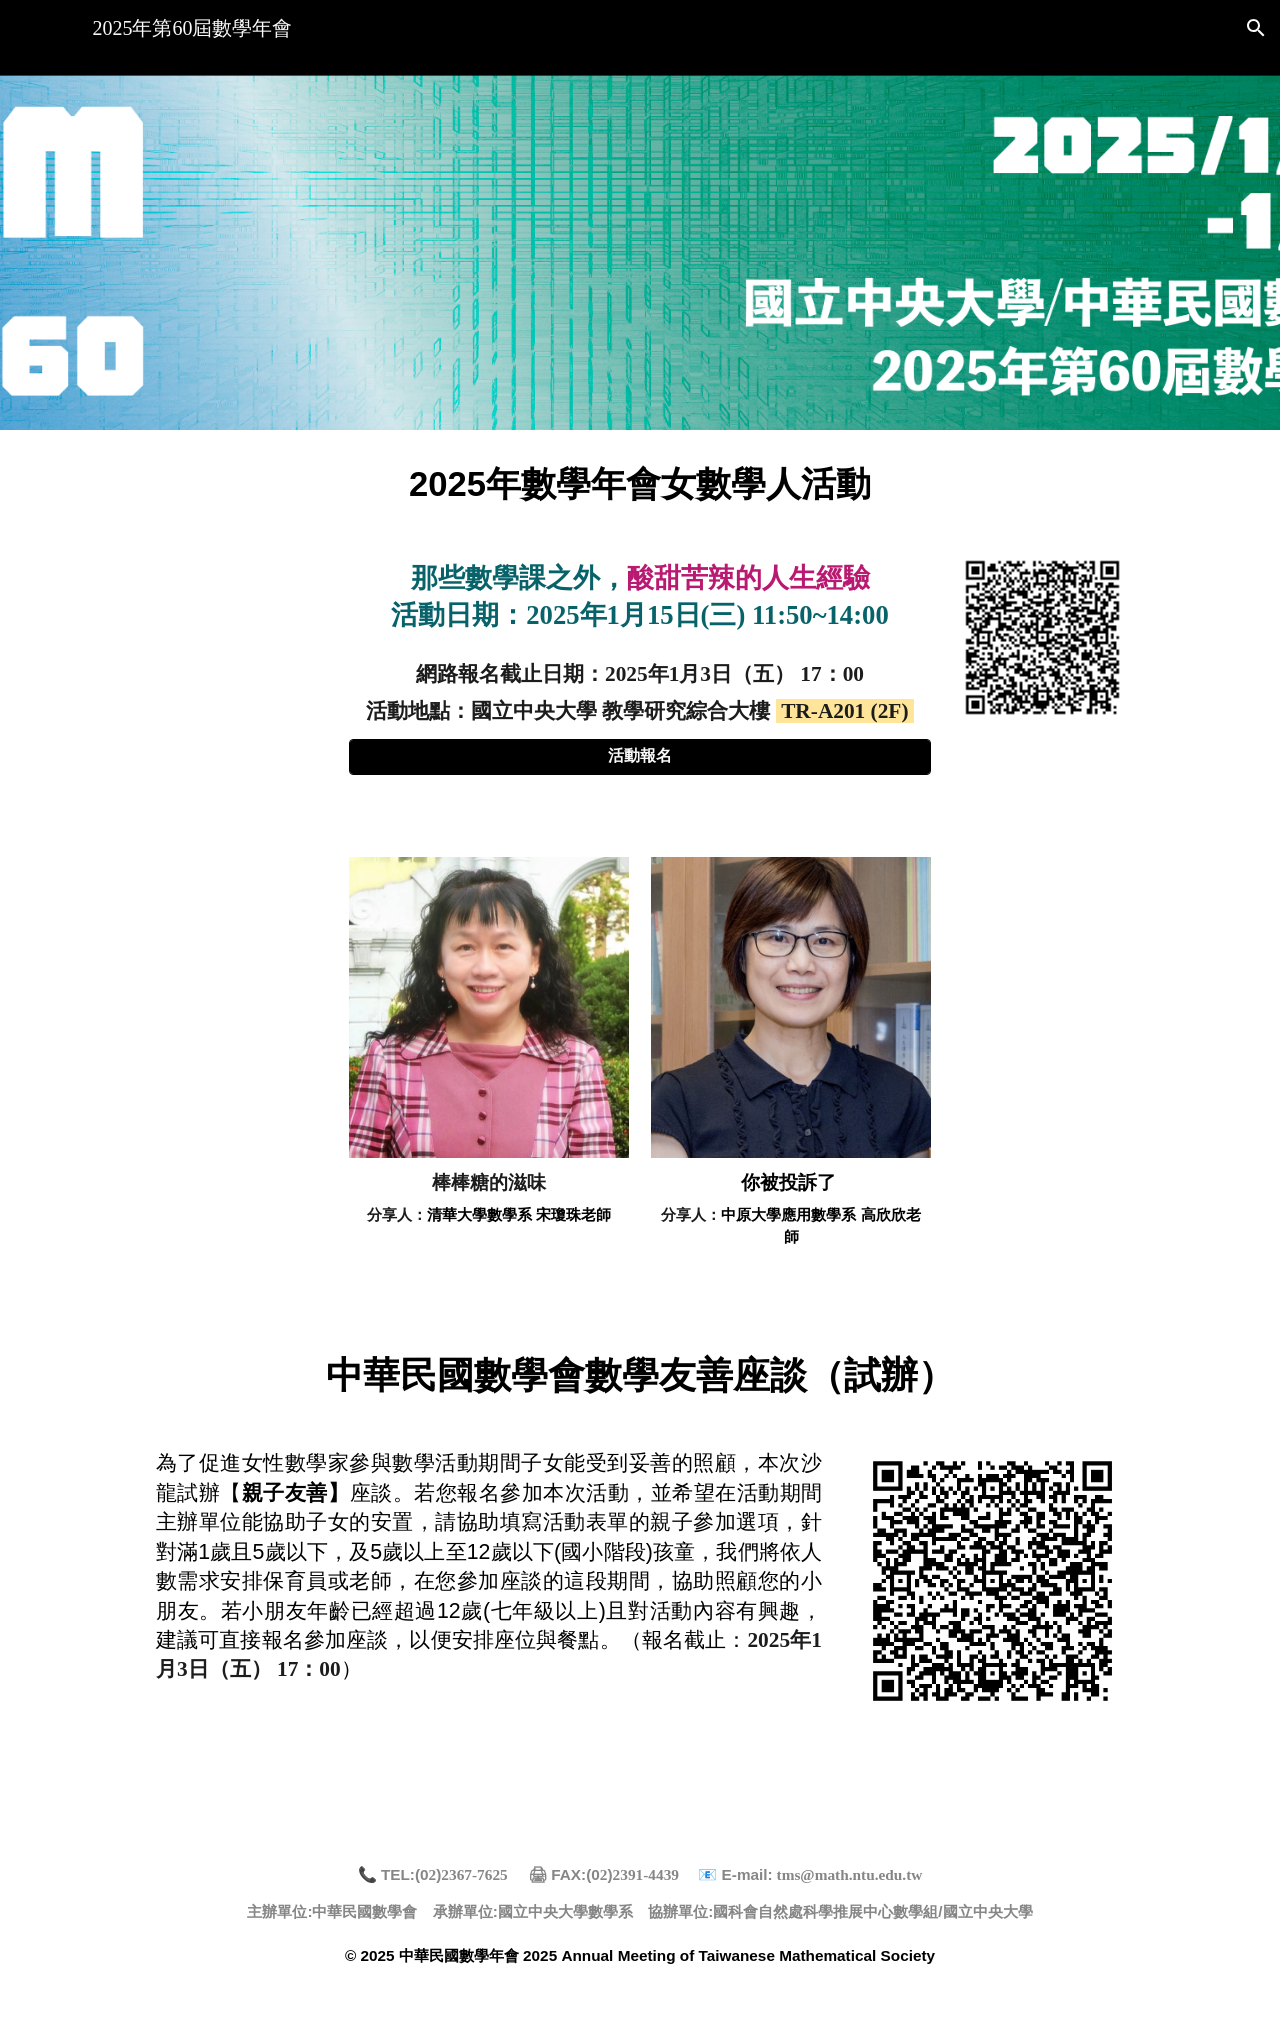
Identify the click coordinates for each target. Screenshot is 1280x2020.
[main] (639, 481)
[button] (1256, 28)
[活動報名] (639, 756)
